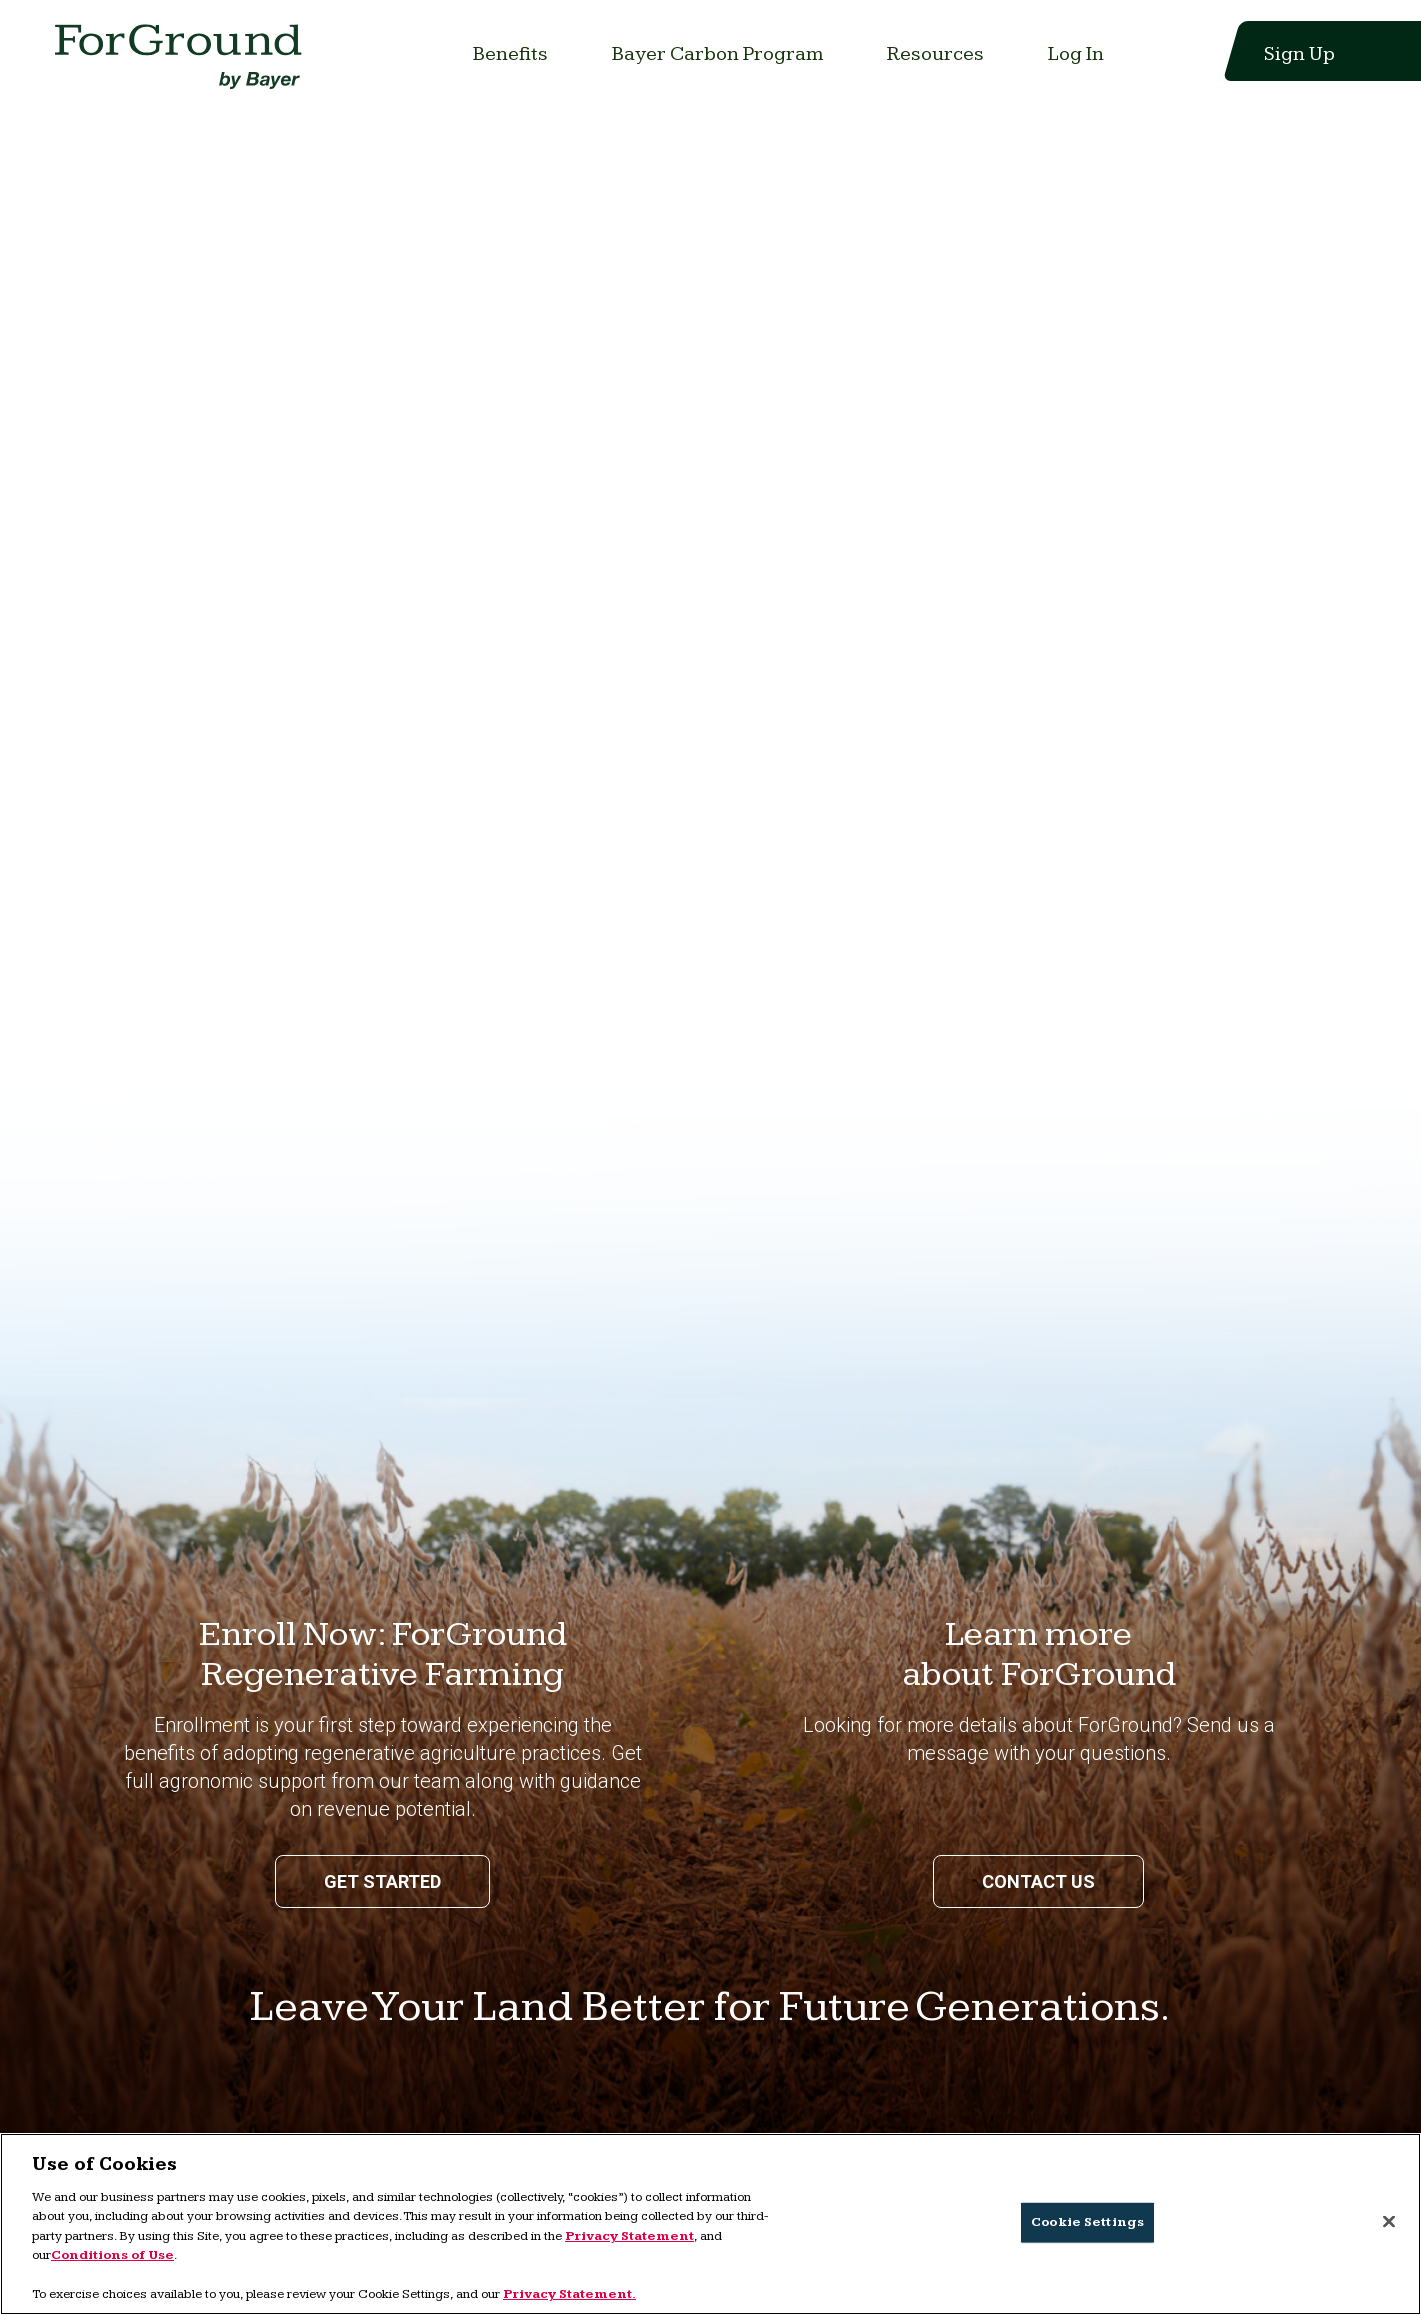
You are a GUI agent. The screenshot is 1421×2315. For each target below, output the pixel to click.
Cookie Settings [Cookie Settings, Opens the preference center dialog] (1087, 2222)
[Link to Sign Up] (1287, 54)
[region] (710, 2224)
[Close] (1389, 2221)
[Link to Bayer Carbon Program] (717, 54)
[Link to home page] (182, 62)
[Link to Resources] (935, 54)
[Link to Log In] (1076, 54)
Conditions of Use (112, 2255)
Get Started (382, 1881)
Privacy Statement (629, 2236)
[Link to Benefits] (510, 54)
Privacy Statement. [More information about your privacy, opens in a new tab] (569, 2294)
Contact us (1038, 1881)
